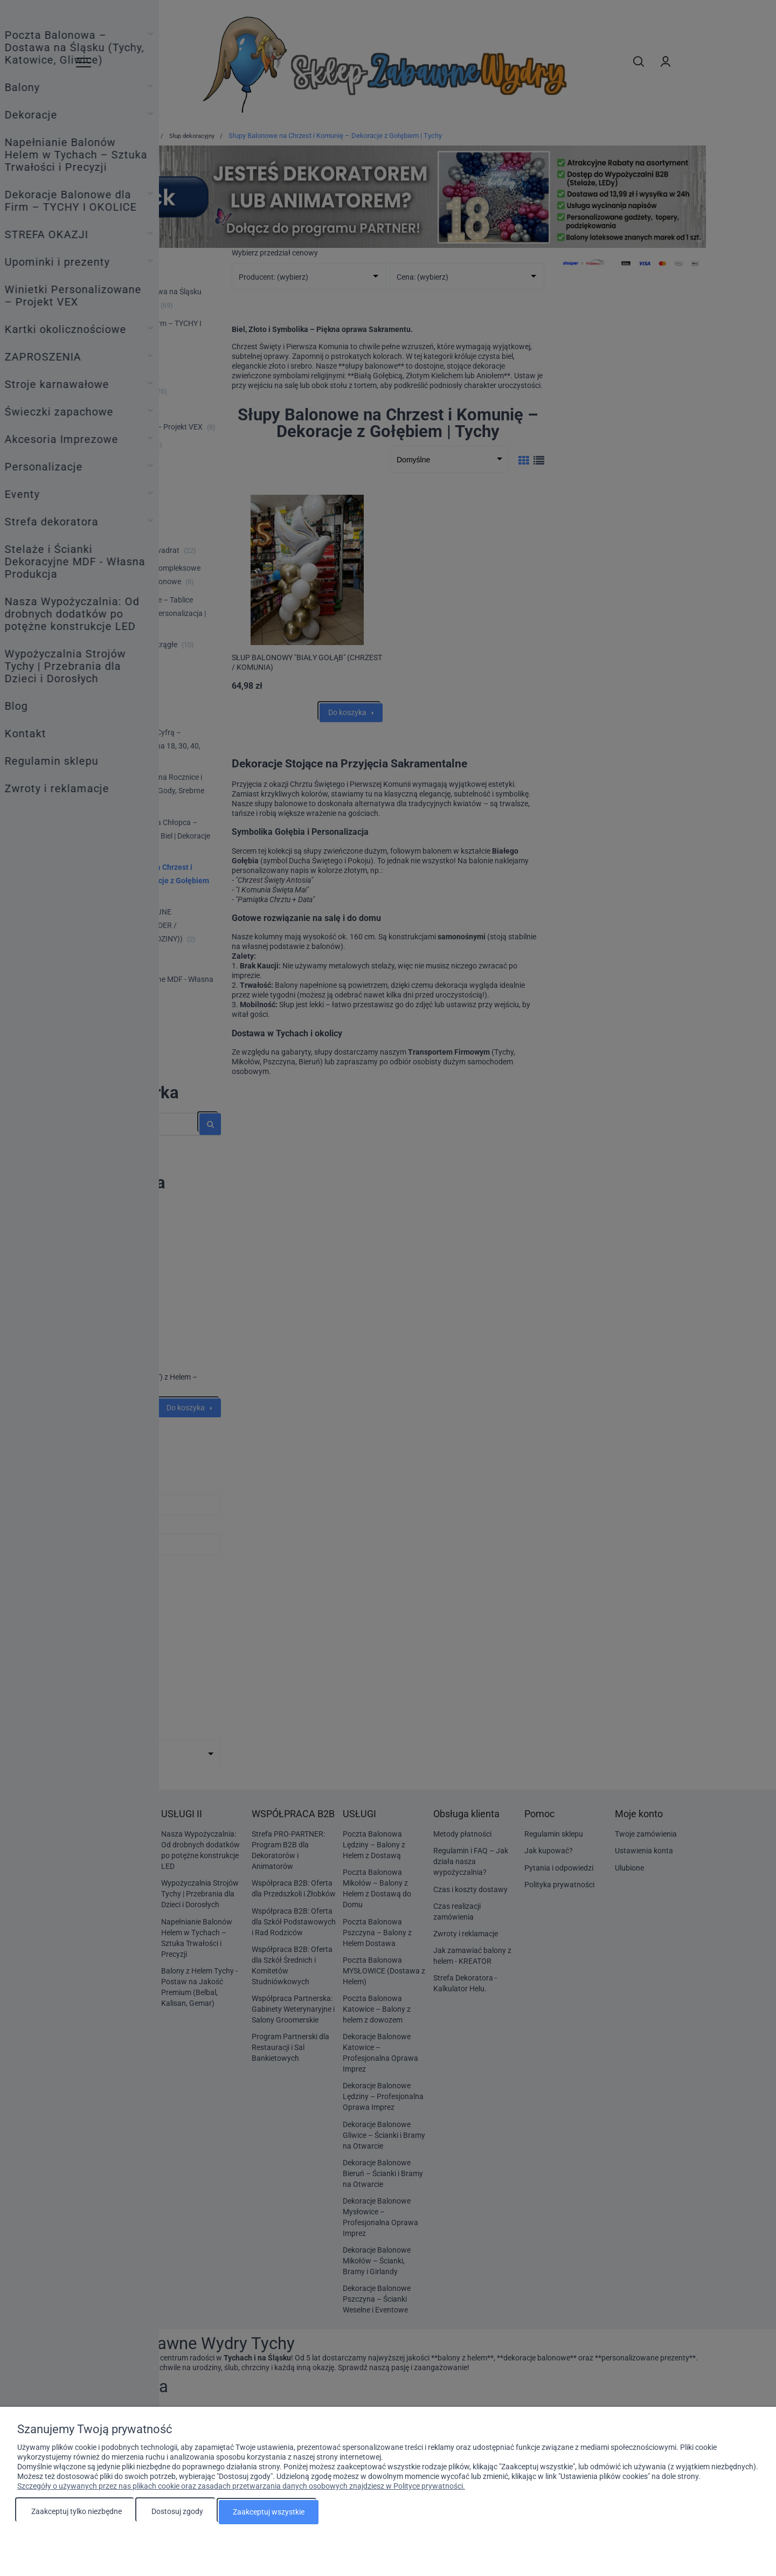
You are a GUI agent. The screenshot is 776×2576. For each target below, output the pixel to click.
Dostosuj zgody (177, 2512)
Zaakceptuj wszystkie (268, 2512)
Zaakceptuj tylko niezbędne (76, 2512)
